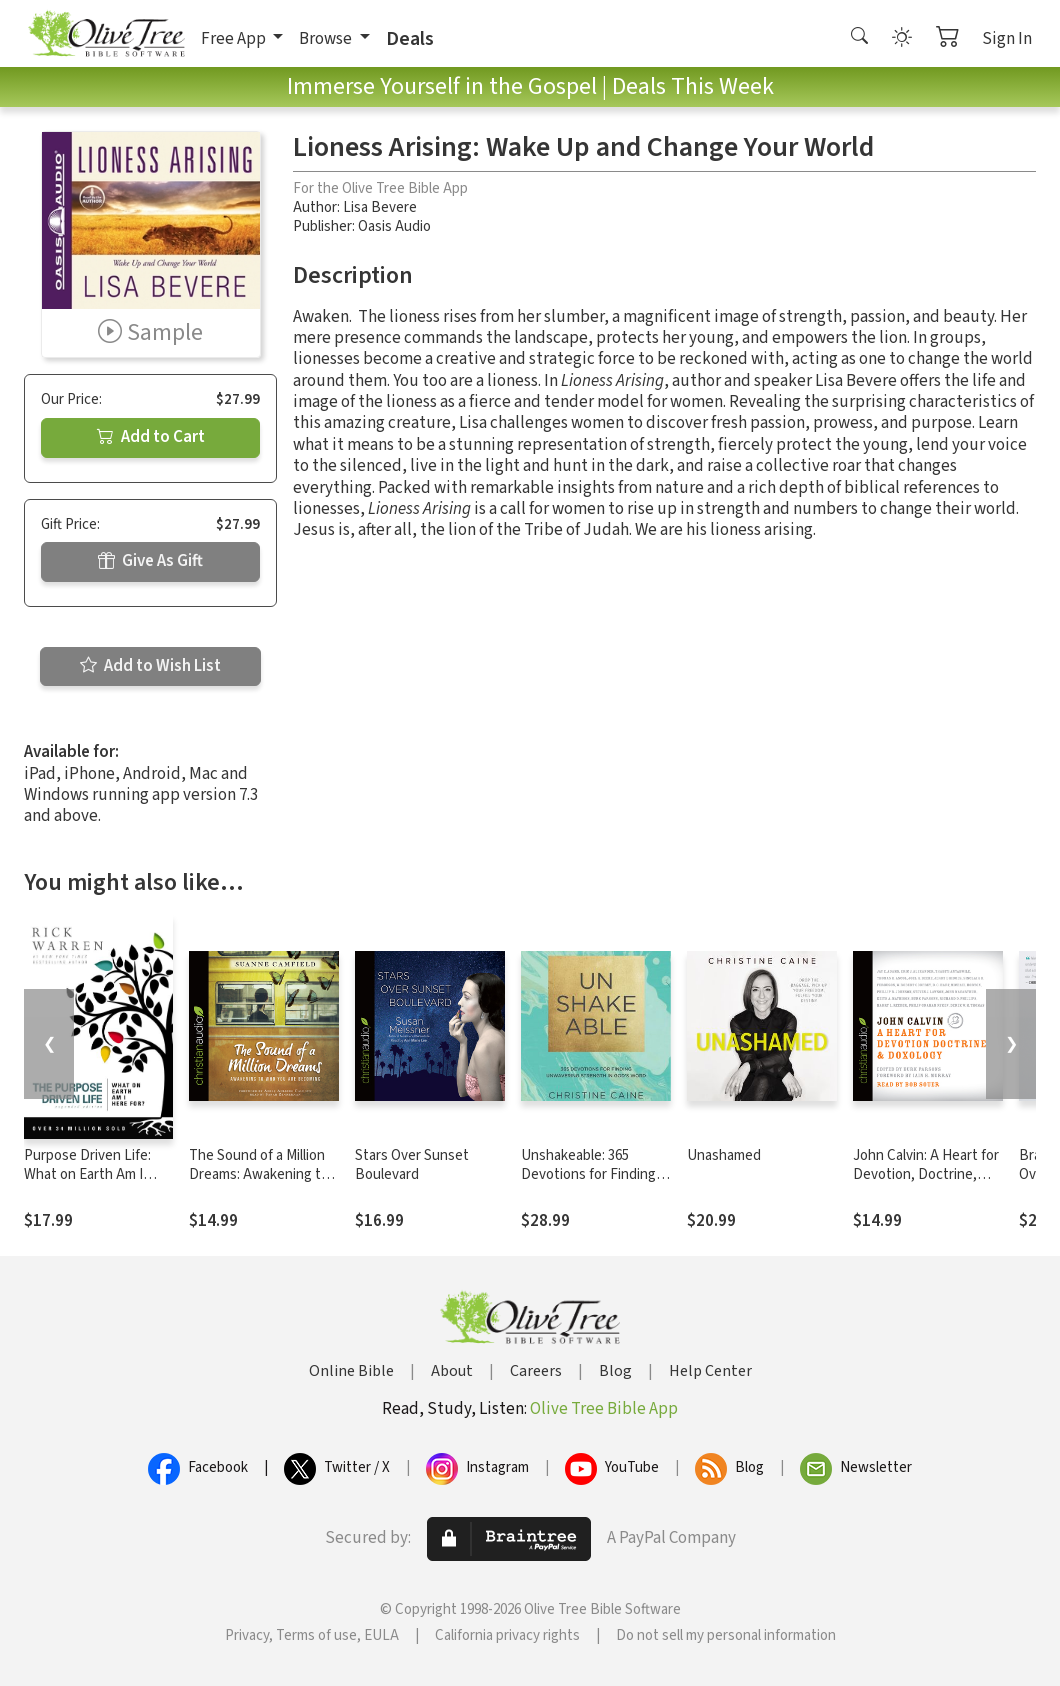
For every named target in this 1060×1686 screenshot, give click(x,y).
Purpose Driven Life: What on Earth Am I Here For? (87, 1174)
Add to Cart (151, 437)
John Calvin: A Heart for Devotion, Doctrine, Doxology (926, 1174)
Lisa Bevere (380, 207)
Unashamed (724, 1155)
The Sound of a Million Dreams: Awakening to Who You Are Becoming (261, 1174)
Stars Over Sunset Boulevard (412, 1165)
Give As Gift (150, 561)
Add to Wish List (150, 666)
